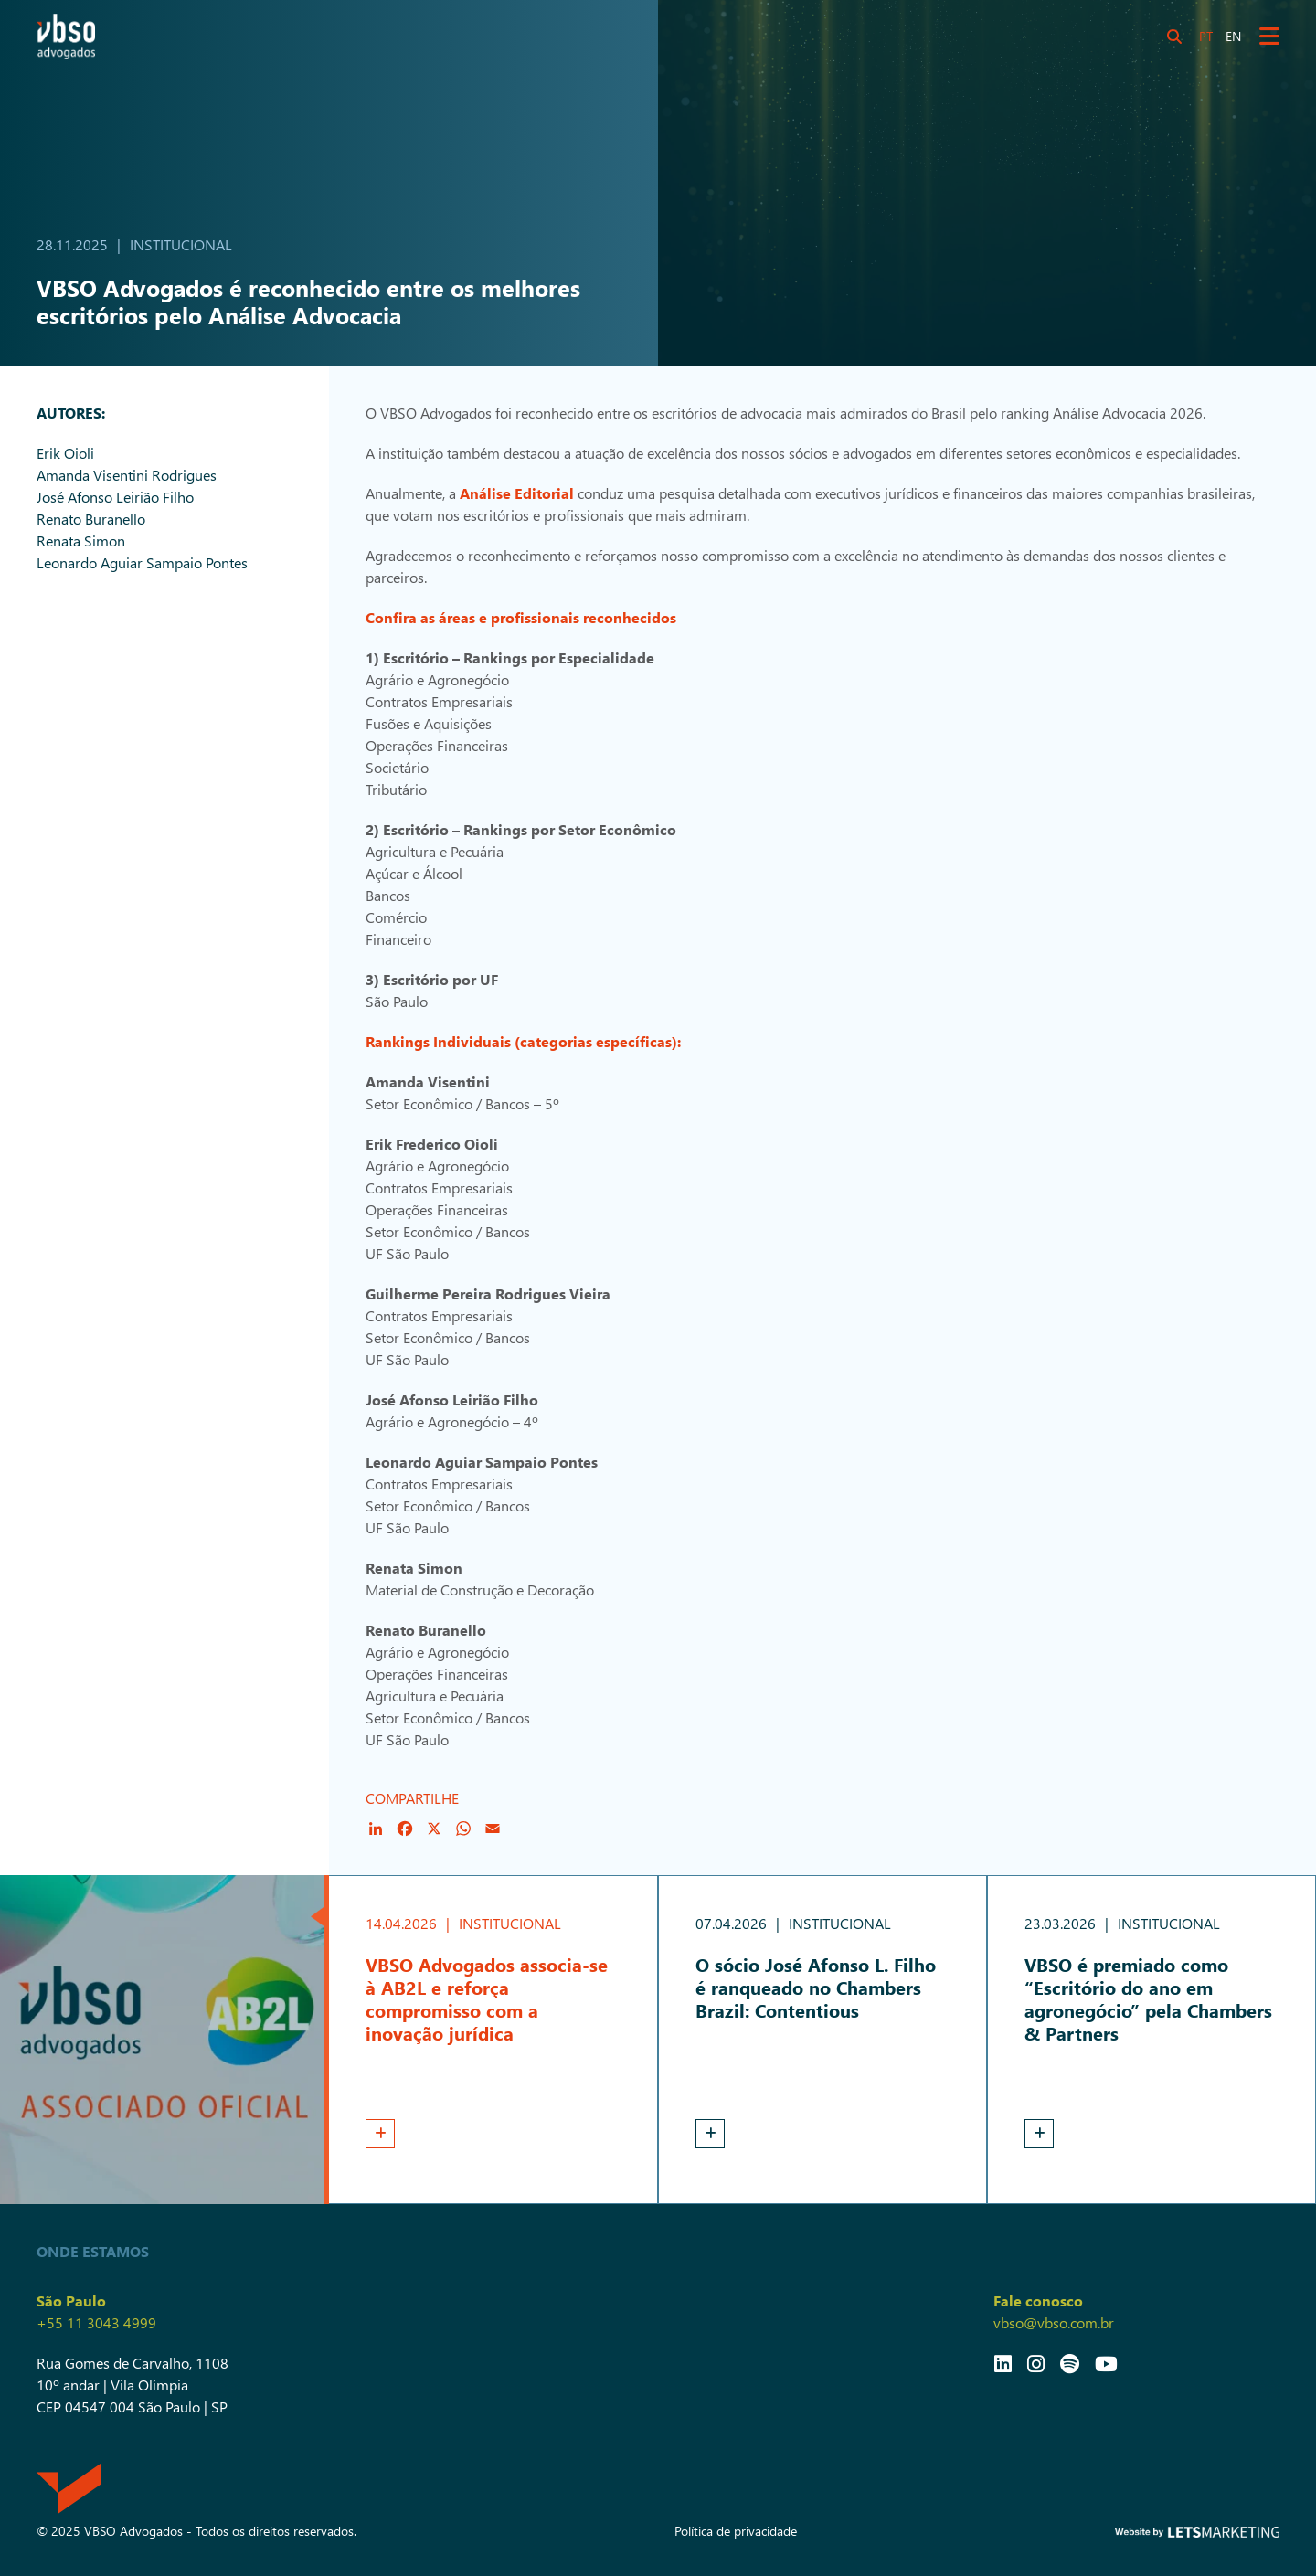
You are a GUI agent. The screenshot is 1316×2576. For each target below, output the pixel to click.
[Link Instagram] (1036, 2363)
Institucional (181, 244)
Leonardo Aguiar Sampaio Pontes (142, 562)
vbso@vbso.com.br (1053, 2322)
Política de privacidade (735, 2530)
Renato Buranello (91, 518)
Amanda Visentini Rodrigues (127, 474)
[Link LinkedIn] (1003, 2363)
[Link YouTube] (1106, 2363)
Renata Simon (81, 540)
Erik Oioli (65, 452)
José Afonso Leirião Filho (115, 496)
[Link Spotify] (1069, 2363)
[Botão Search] (1174, 36)
